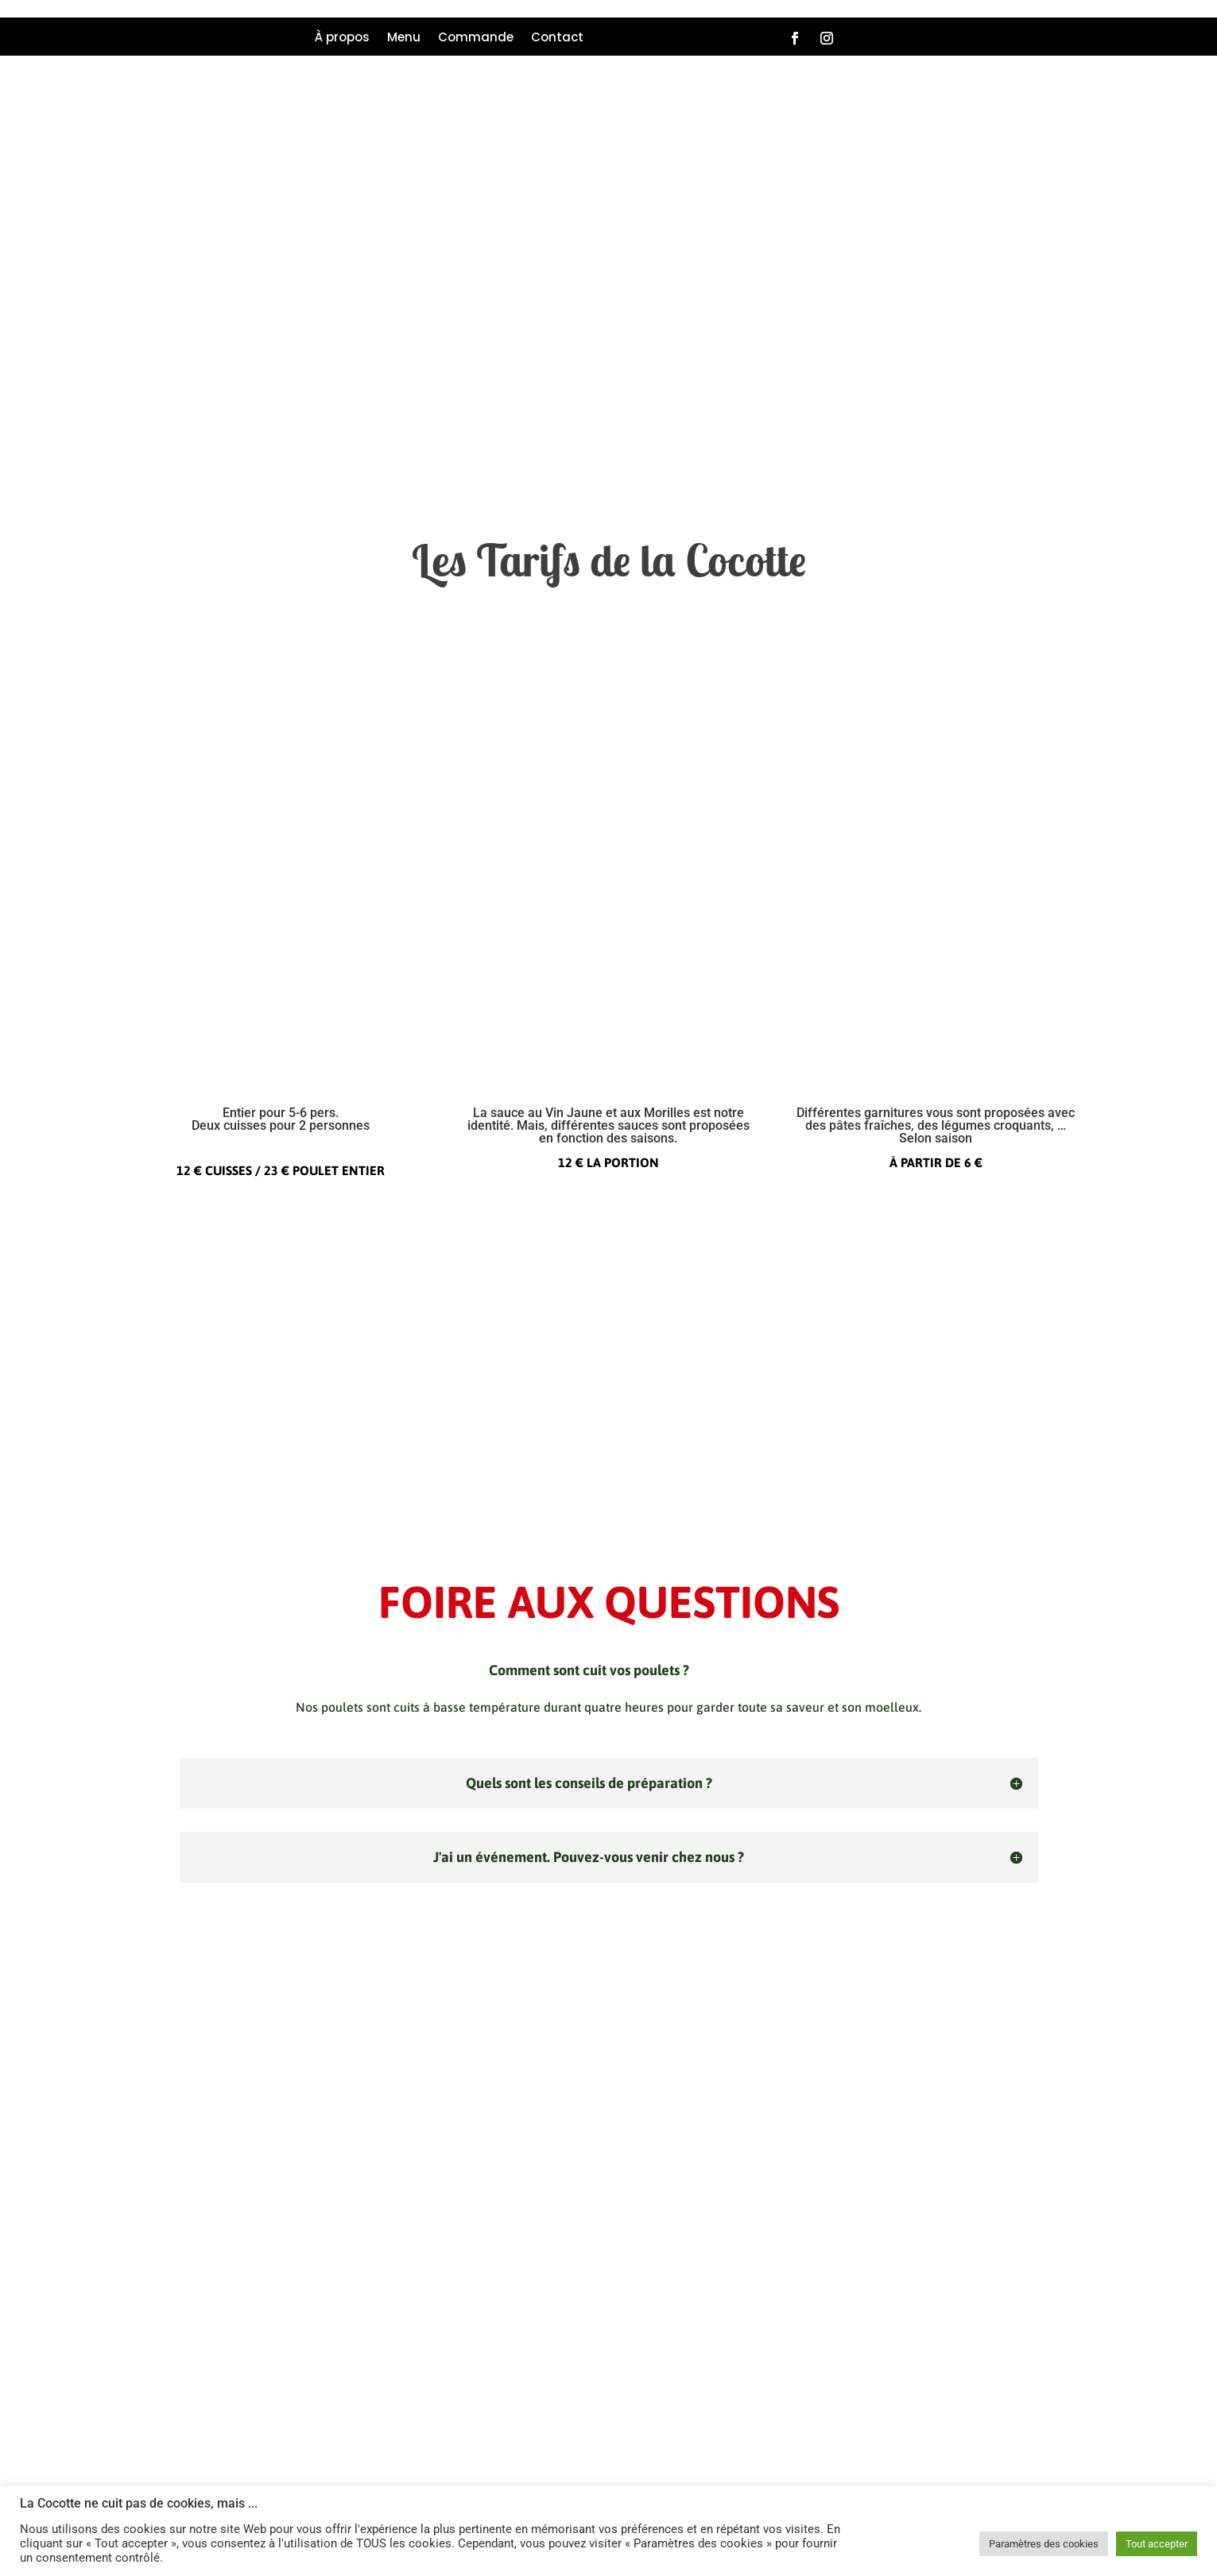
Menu (404, 38)
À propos (342, 38)
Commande (476, 38)
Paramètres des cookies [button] (1044, 2544)
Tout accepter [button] (1157, 2544)
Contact (557, 38)
